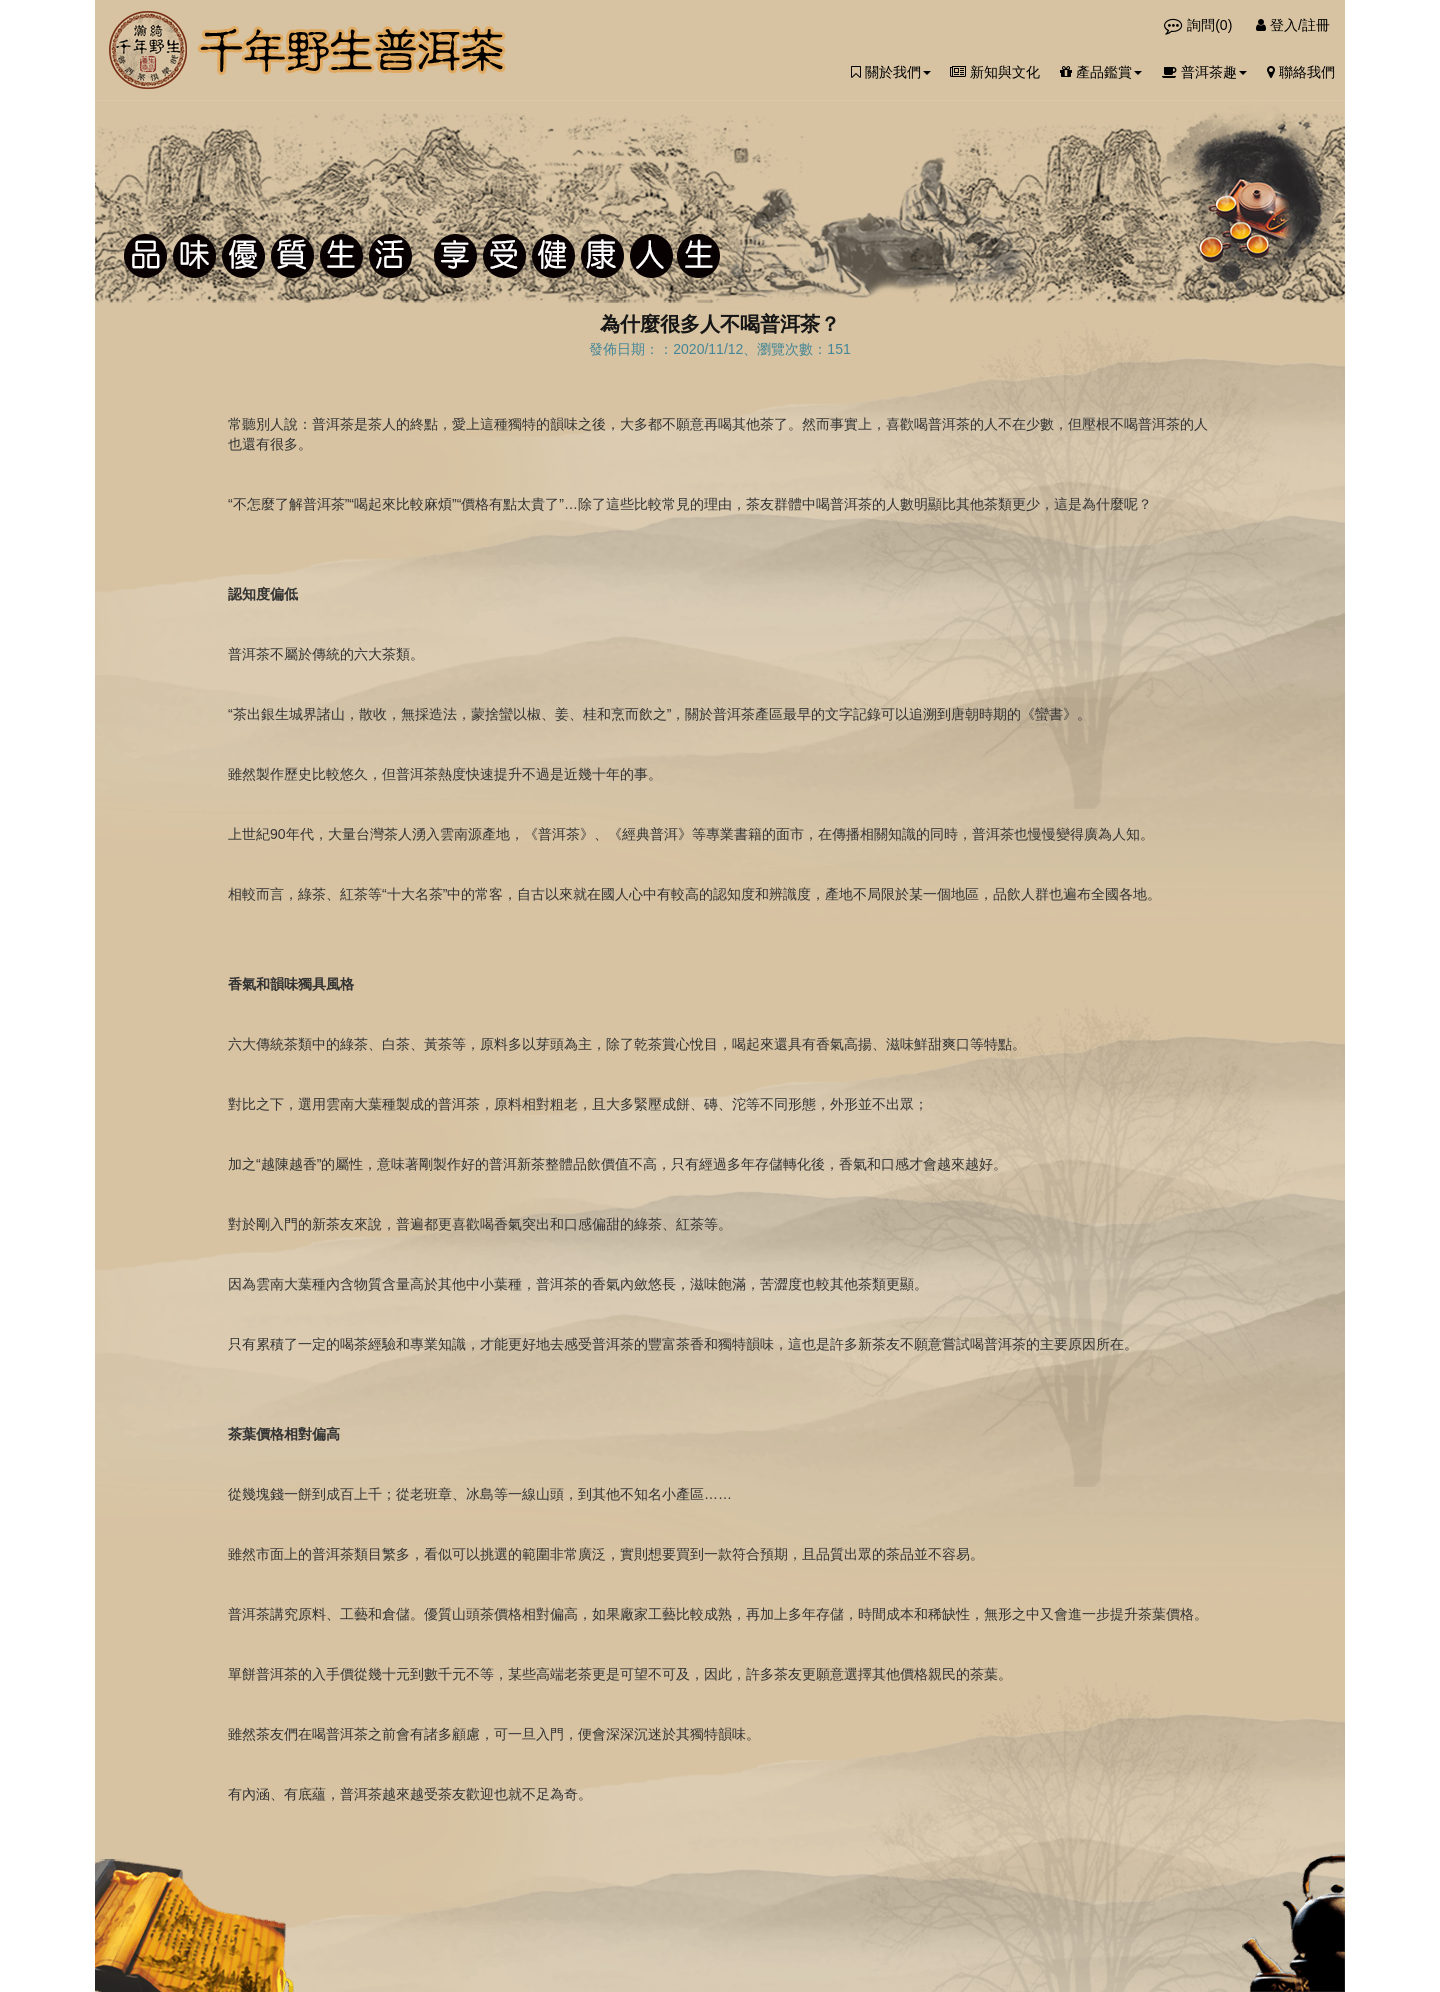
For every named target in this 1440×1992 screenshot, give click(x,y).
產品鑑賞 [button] (1101, 72)
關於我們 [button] (891, 72)
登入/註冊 (1293, 25)
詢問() (1200, 25)
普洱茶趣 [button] (1204, 72)
